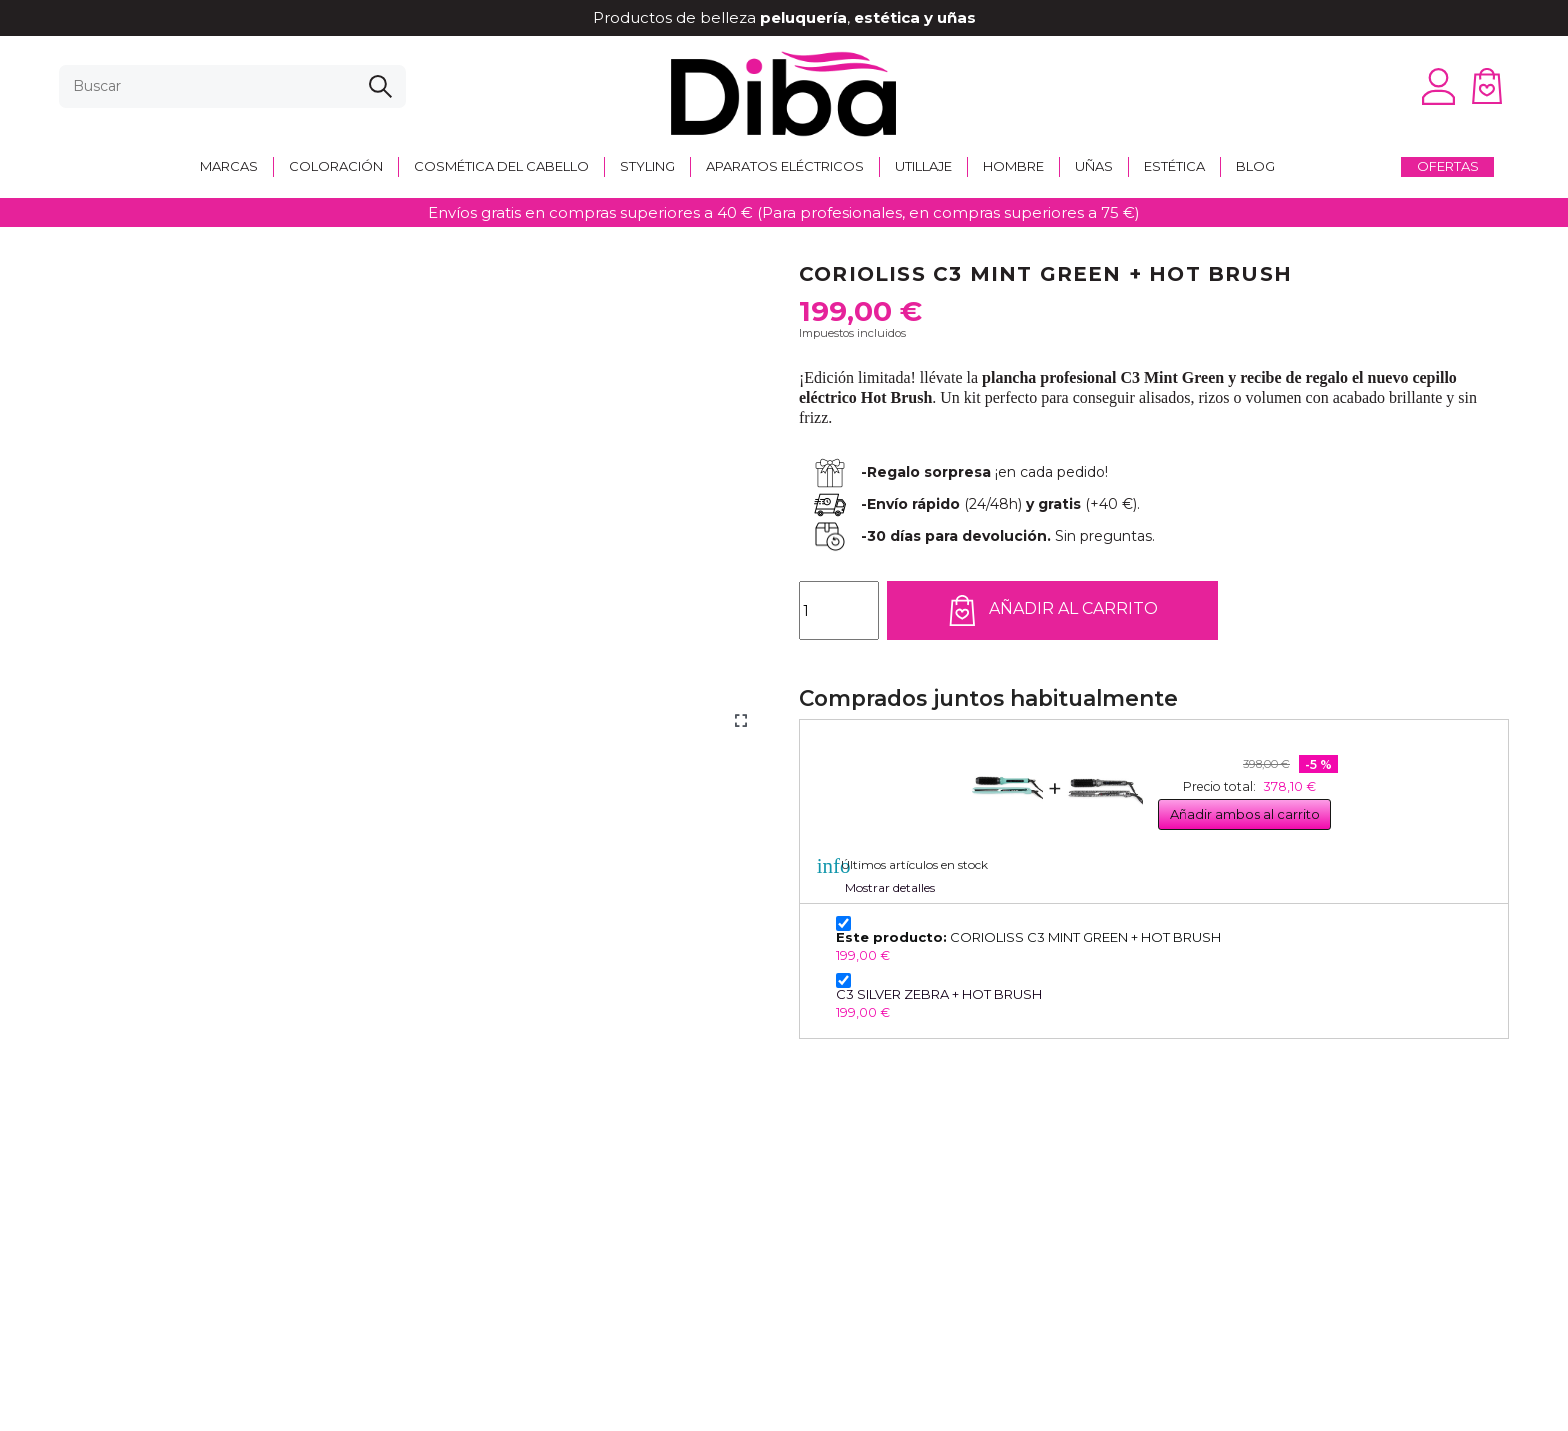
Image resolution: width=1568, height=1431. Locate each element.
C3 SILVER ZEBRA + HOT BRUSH (939, 994)
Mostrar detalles (890, 887)
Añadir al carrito (1052, 610)
